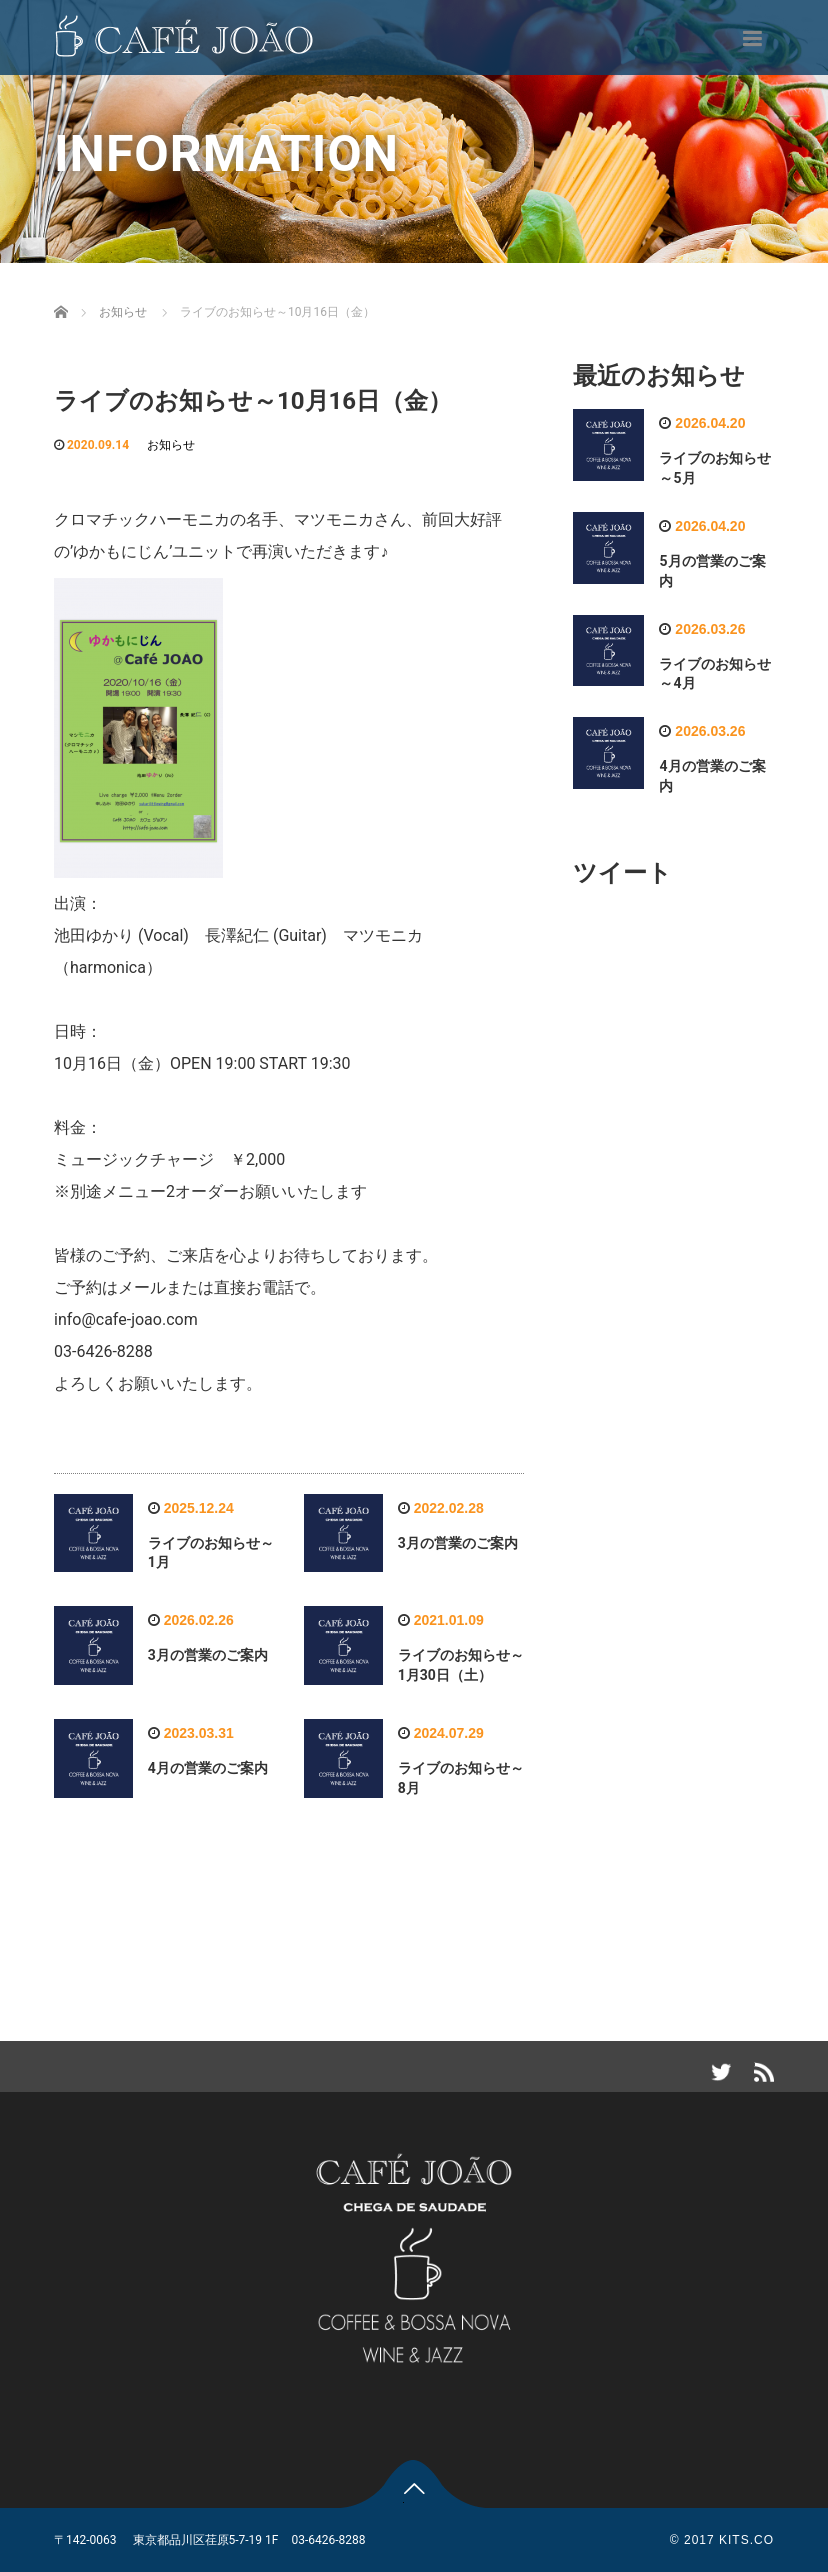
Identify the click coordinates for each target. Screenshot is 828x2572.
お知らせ (171, 445)
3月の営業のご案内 (458, 1543)
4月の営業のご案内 (208, 1768)
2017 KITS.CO (729, 2540)
